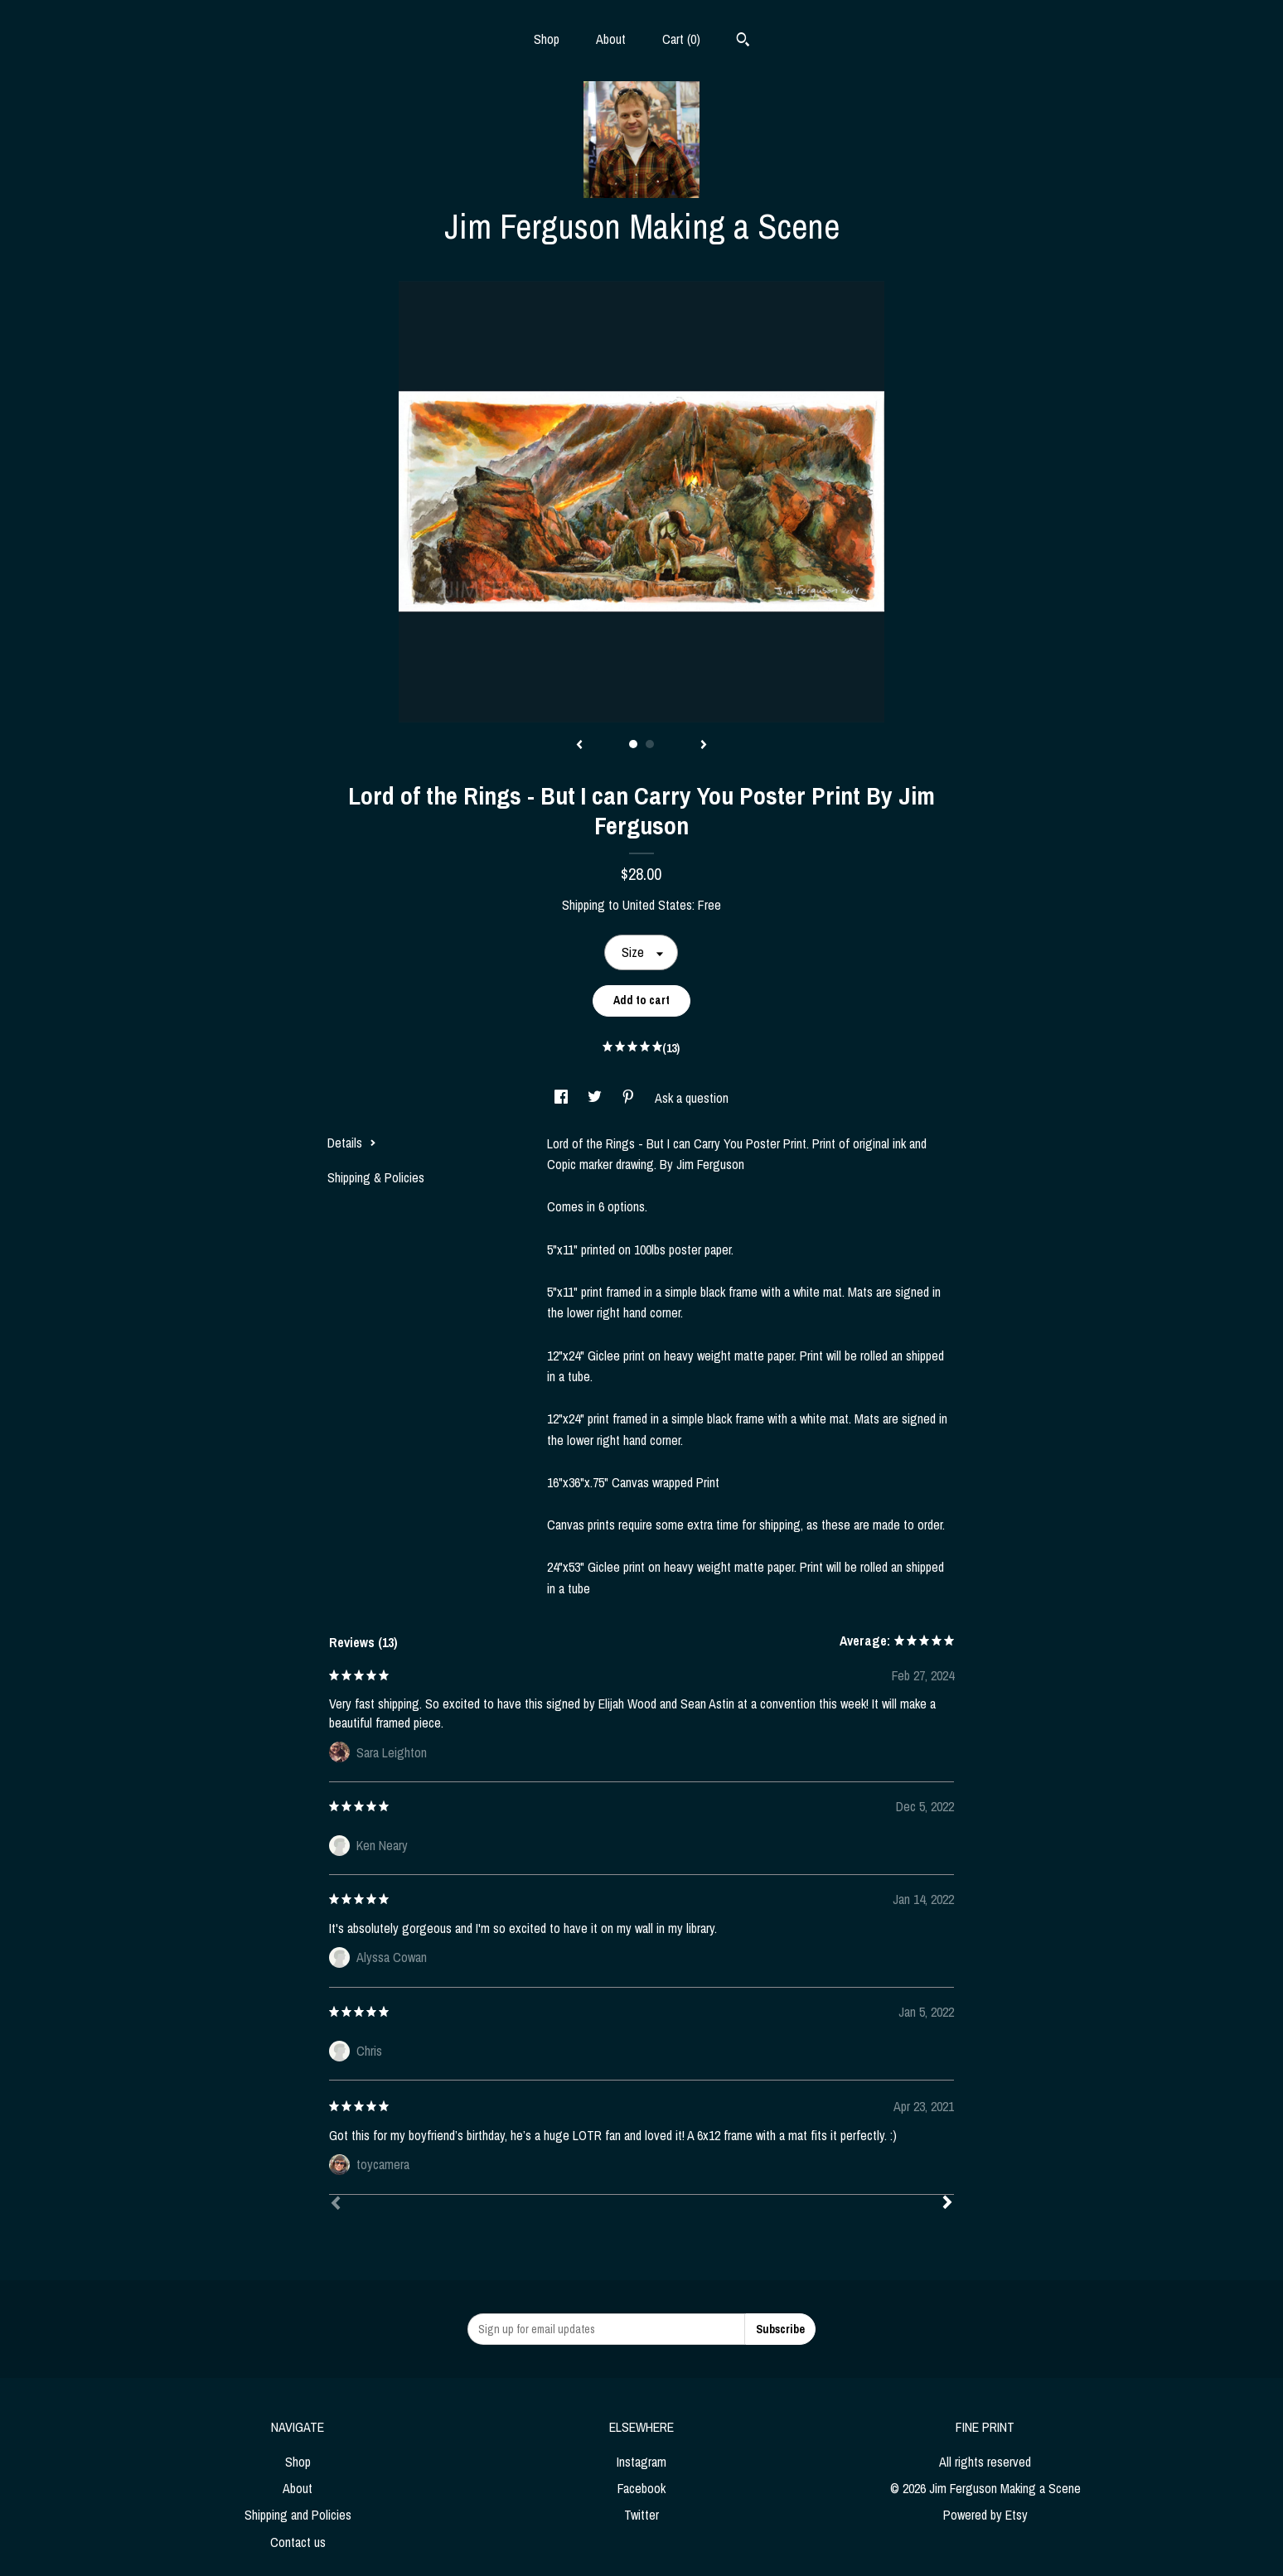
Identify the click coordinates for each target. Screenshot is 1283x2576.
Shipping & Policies (375, 1177)
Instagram (641, 2462)
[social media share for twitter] (596, 1098)
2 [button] (650, 744)
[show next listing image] (704, 746)
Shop (546, 39)
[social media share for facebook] (562, 1098)
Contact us (298, 2542)
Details (351, 1142)
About (611, 39)
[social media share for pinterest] (630, 1098)
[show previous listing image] (579, 746)
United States (657, 905)
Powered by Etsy (985, 2515)
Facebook (641, 2488)
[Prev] (335, 2205)
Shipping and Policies (297, 2515)
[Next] (947, 2204)
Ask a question (692, 1098)
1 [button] (633, 744)
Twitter (641, 2515)
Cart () (681, 39)
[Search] (743, 41)
